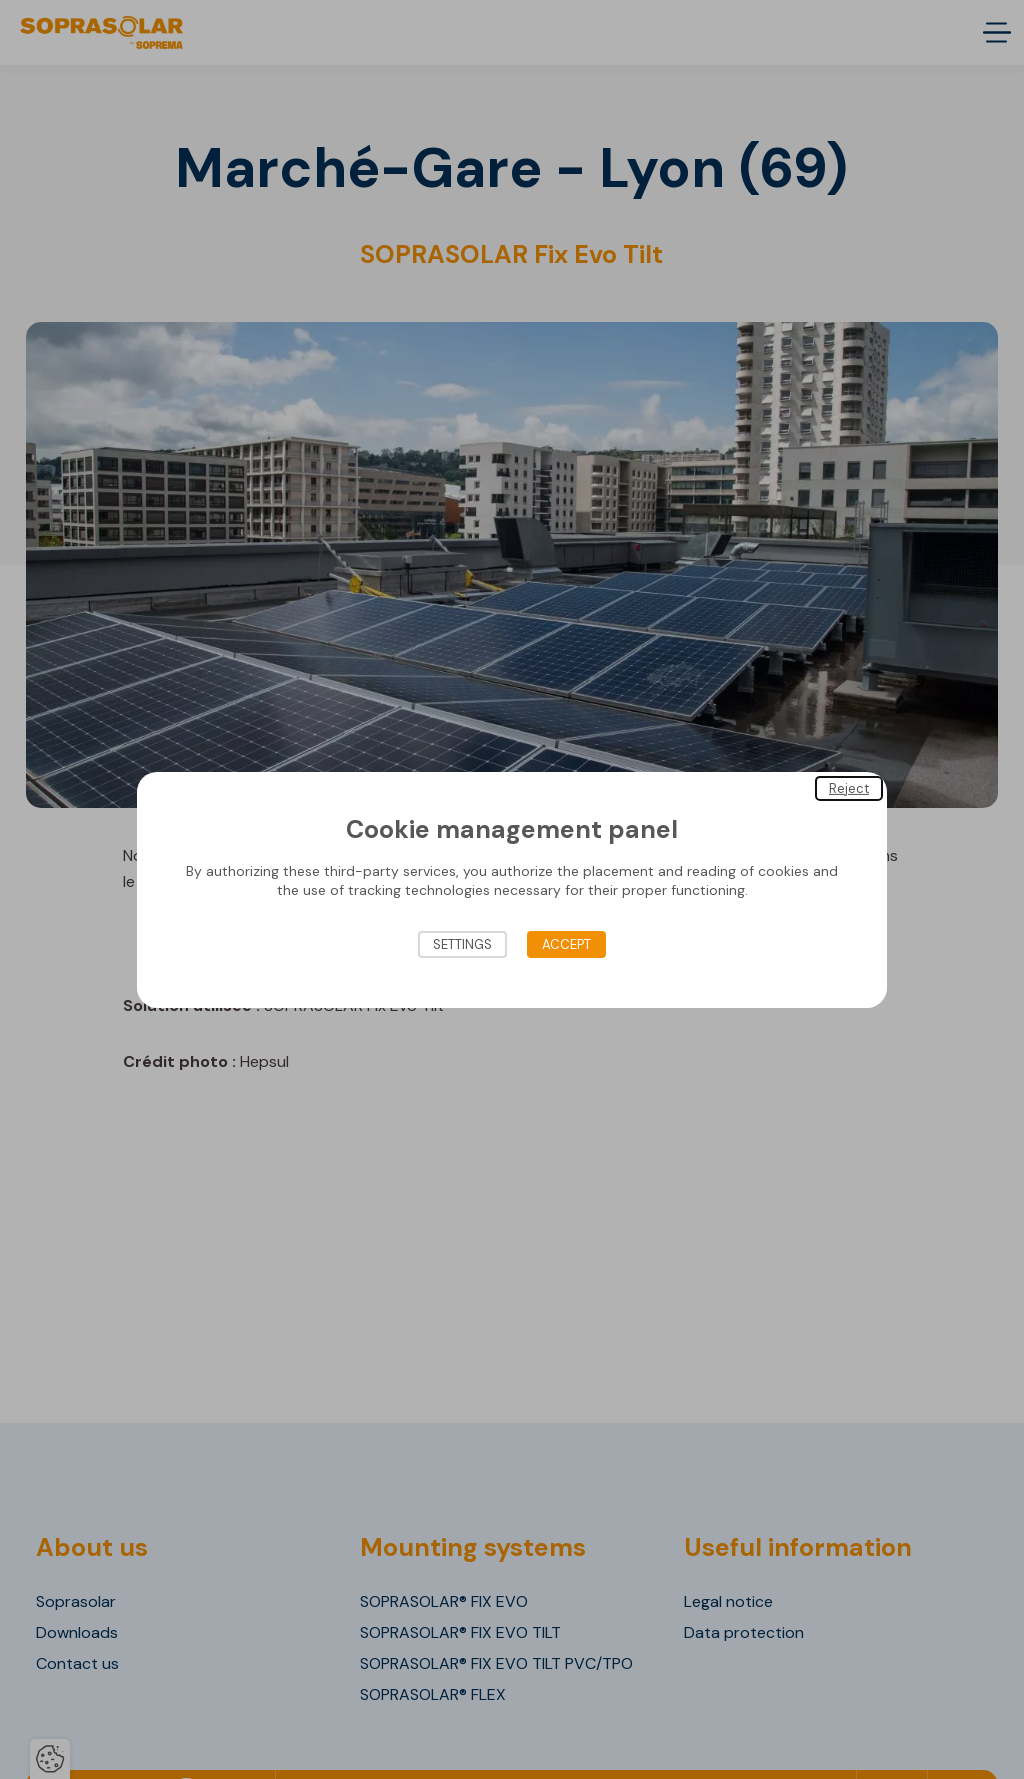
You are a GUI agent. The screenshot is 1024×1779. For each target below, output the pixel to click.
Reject (849, 787)
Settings (462, 944)
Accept (566, 944)
